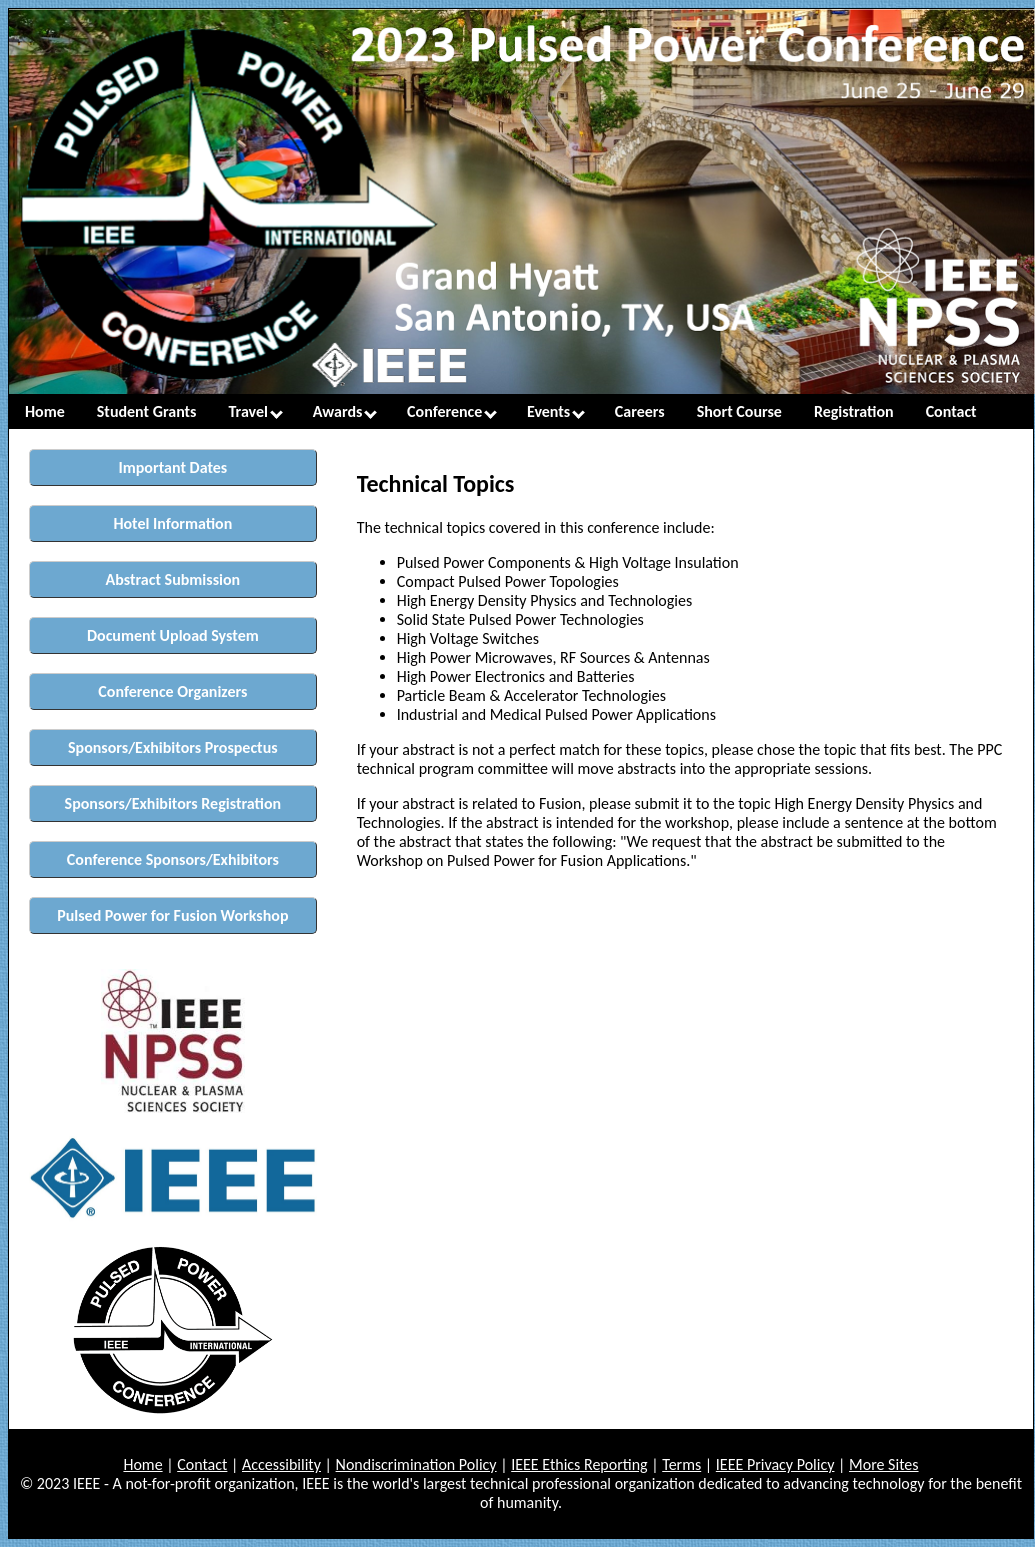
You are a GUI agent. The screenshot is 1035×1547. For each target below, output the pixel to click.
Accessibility (281, 1464)
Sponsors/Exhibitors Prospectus (173, 747)
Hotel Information (172, 523)
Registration (854, 411)
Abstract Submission (173, 579)
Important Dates (173, 467)
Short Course (739, 411)
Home (45, 411)
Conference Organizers (172, 691)
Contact (951, 411)
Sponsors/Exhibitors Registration (173, 803)
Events (556, 411)
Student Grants (147, 411)
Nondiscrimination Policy (416, 1464)
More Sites (884, 1464)
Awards (345, 411)
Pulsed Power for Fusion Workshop (172, 915)
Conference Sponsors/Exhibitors (173, 859)
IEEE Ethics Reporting (579, 1464)
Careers (640, 411)
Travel (256, 411)
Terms (681, 1464)
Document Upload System (173, 635)
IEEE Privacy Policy (775, 1464)
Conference (452, 411)
